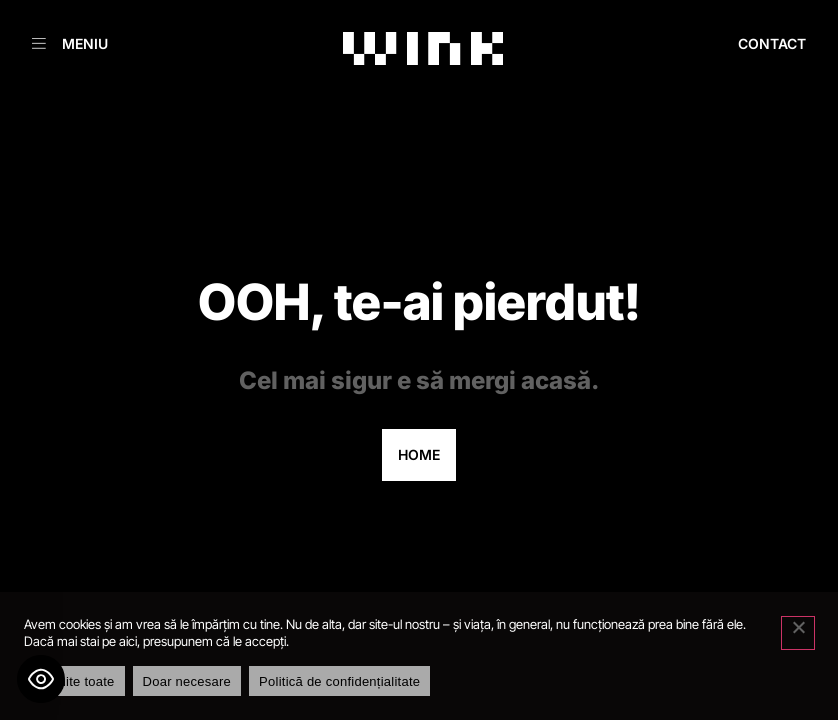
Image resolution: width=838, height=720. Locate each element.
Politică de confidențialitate (339, 681)
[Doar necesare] (798, 633)
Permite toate (74, 681)
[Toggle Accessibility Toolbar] (41, 679)
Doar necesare (187, 681)
